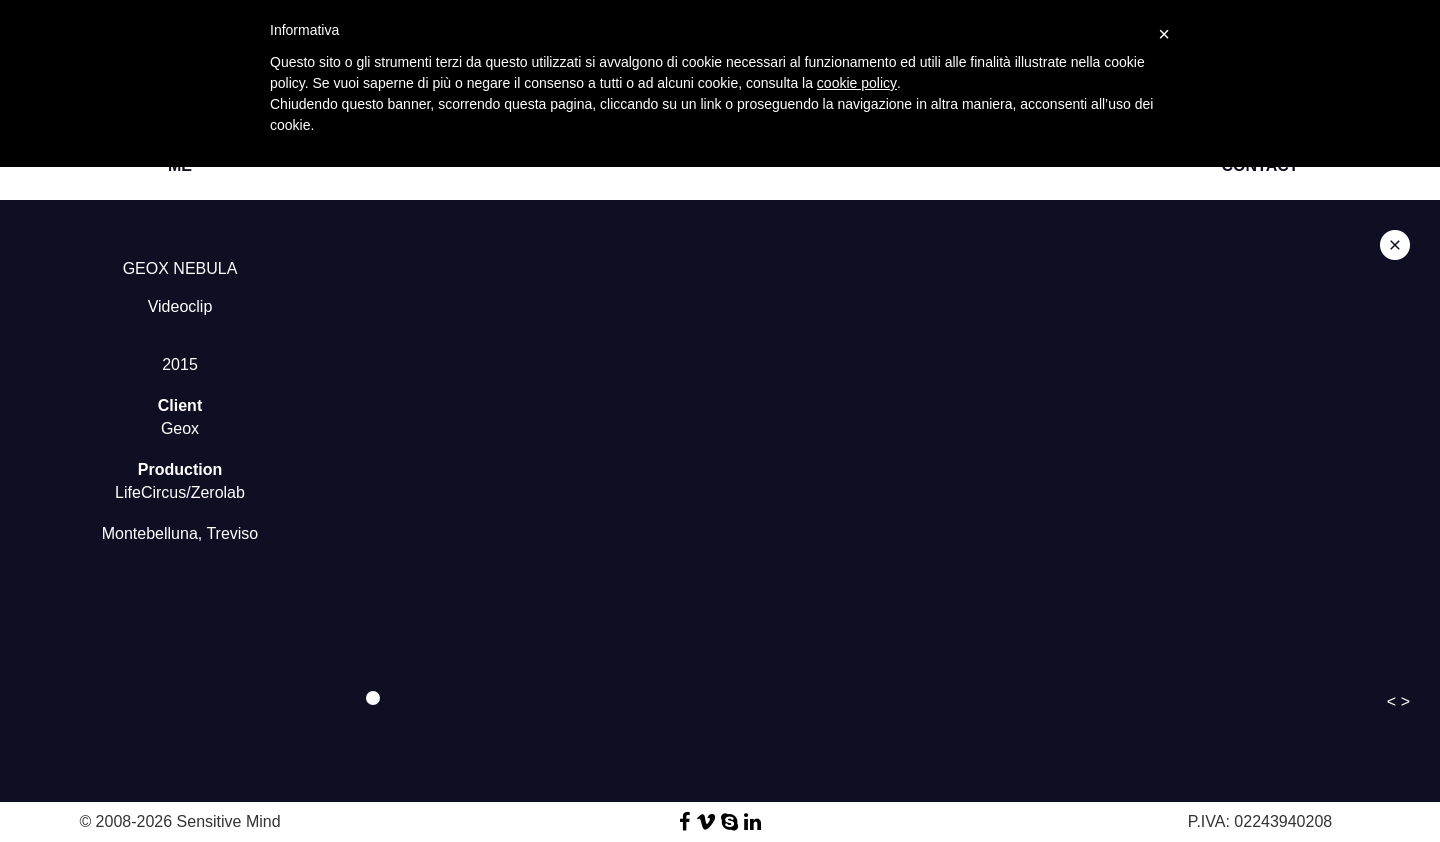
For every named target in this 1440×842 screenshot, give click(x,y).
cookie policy (857, 83)
